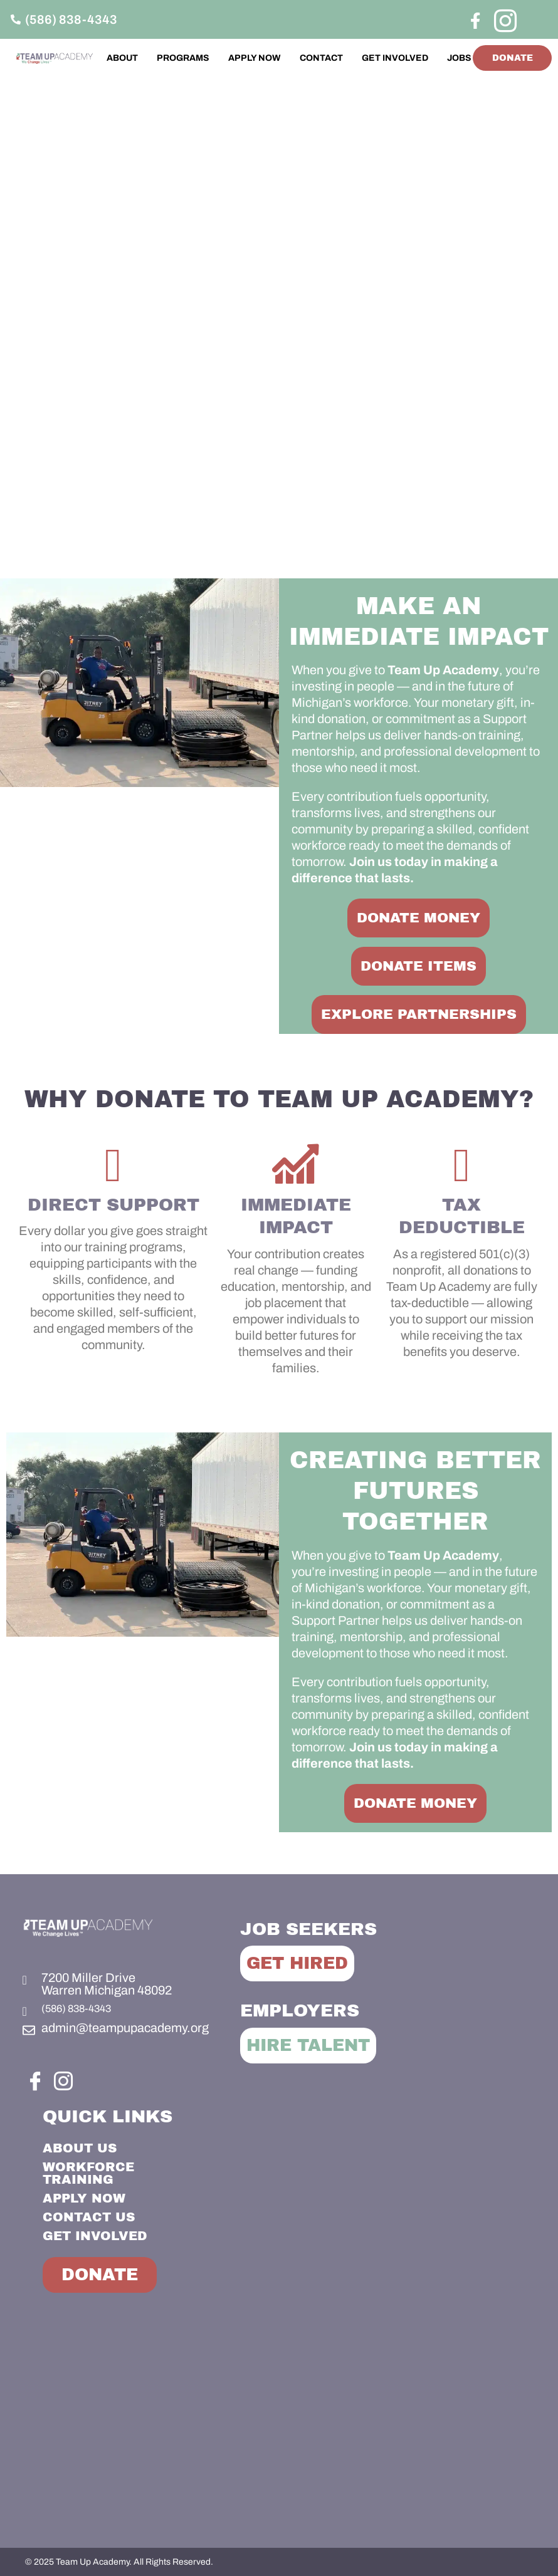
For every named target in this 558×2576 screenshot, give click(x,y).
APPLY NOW (284, 52)
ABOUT (151, 52)
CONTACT (350, 52)
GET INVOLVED (424, 52)
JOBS (455, 67)
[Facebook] (475, 20)
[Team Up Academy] (279, 2425)
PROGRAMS (212, 52)
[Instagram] (503, 18)
